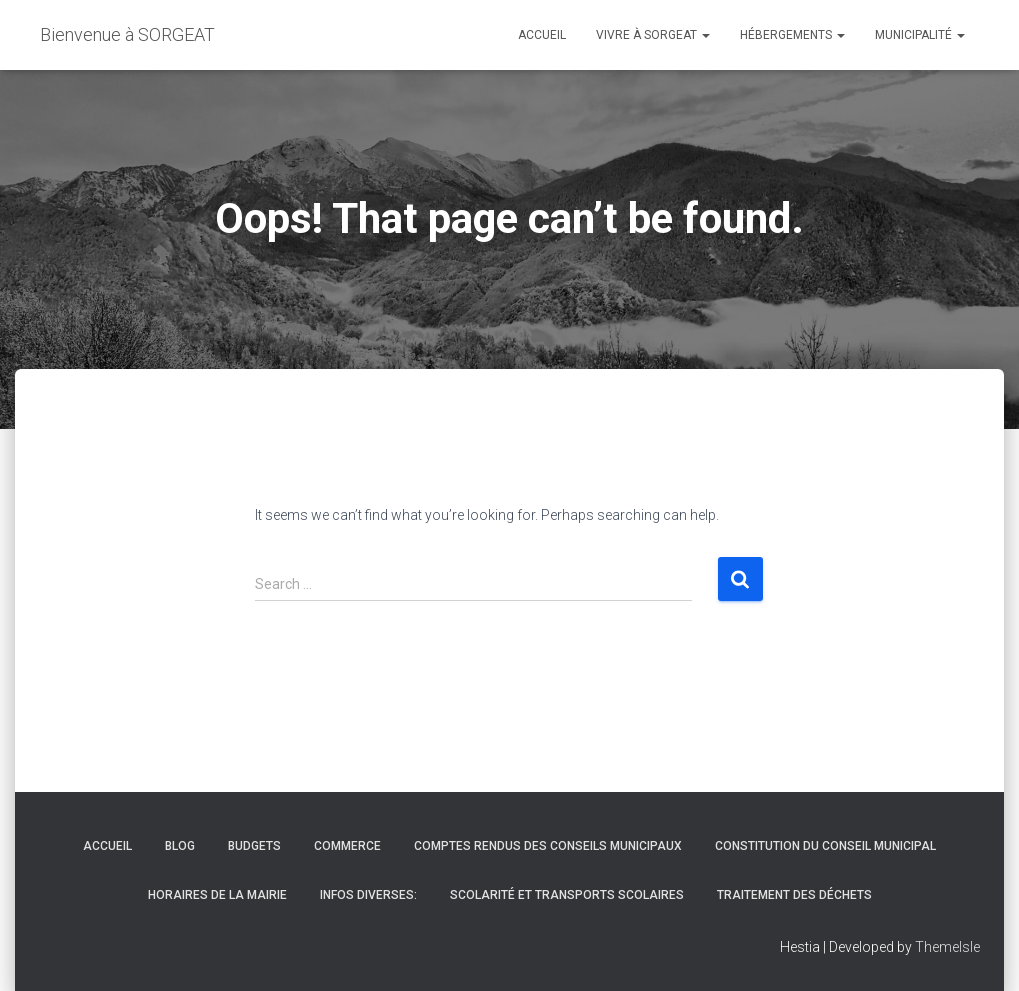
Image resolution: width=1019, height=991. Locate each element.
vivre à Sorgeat (653, 35)
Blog (180, 846)
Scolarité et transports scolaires (567, 895)
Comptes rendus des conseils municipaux (548, 846)
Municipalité (920, 35)
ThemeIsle (947, 947)
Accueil (542, 35)
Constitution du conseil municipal (825, 846)
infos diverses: (368, 895)
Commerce (347, 846)
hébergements (792, 35)
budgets (254, 846)
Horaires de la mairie (217, 895)
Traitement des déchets (794, 895)
